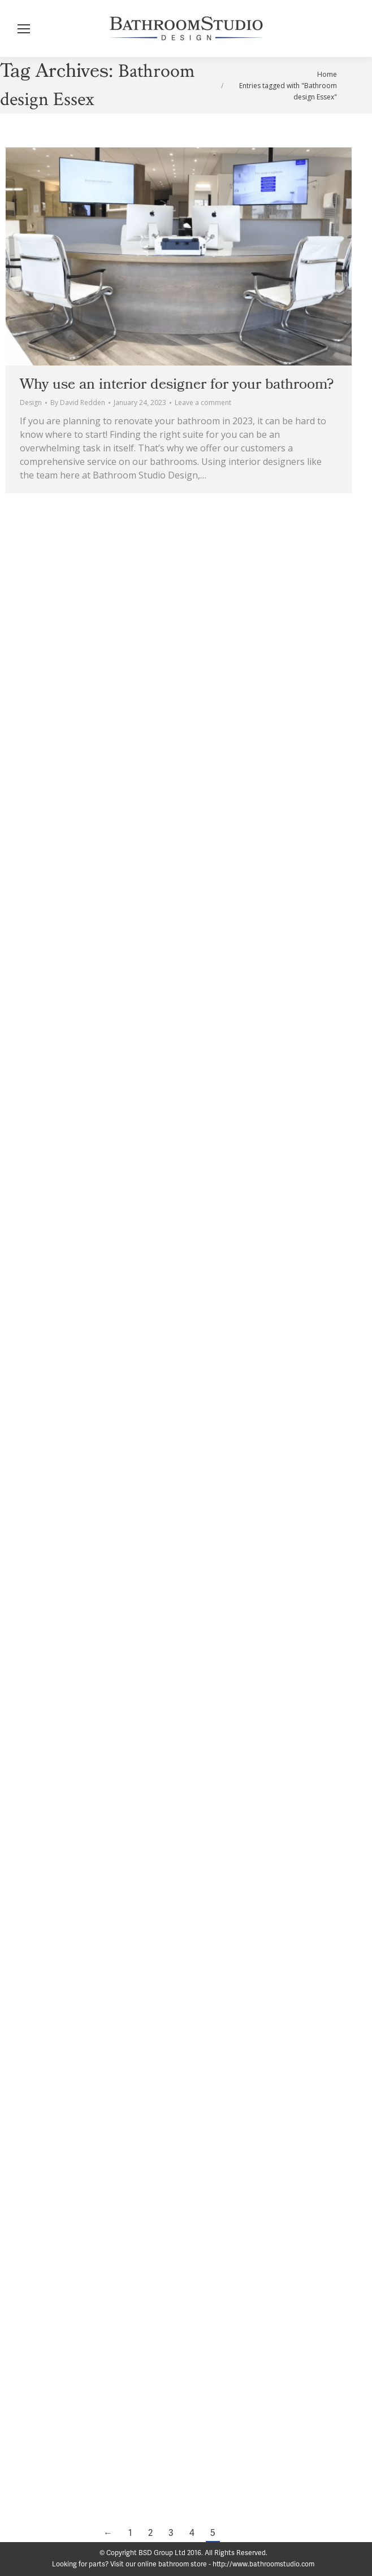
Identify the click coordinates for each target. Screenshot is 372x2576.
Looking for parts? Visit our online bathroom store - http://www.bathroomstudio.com (183, 2564)
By (77, 402)
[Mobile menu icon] (24, 29)
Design (31, 402)
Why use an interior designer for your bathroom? (177, 384)
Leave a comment (203, 402)
